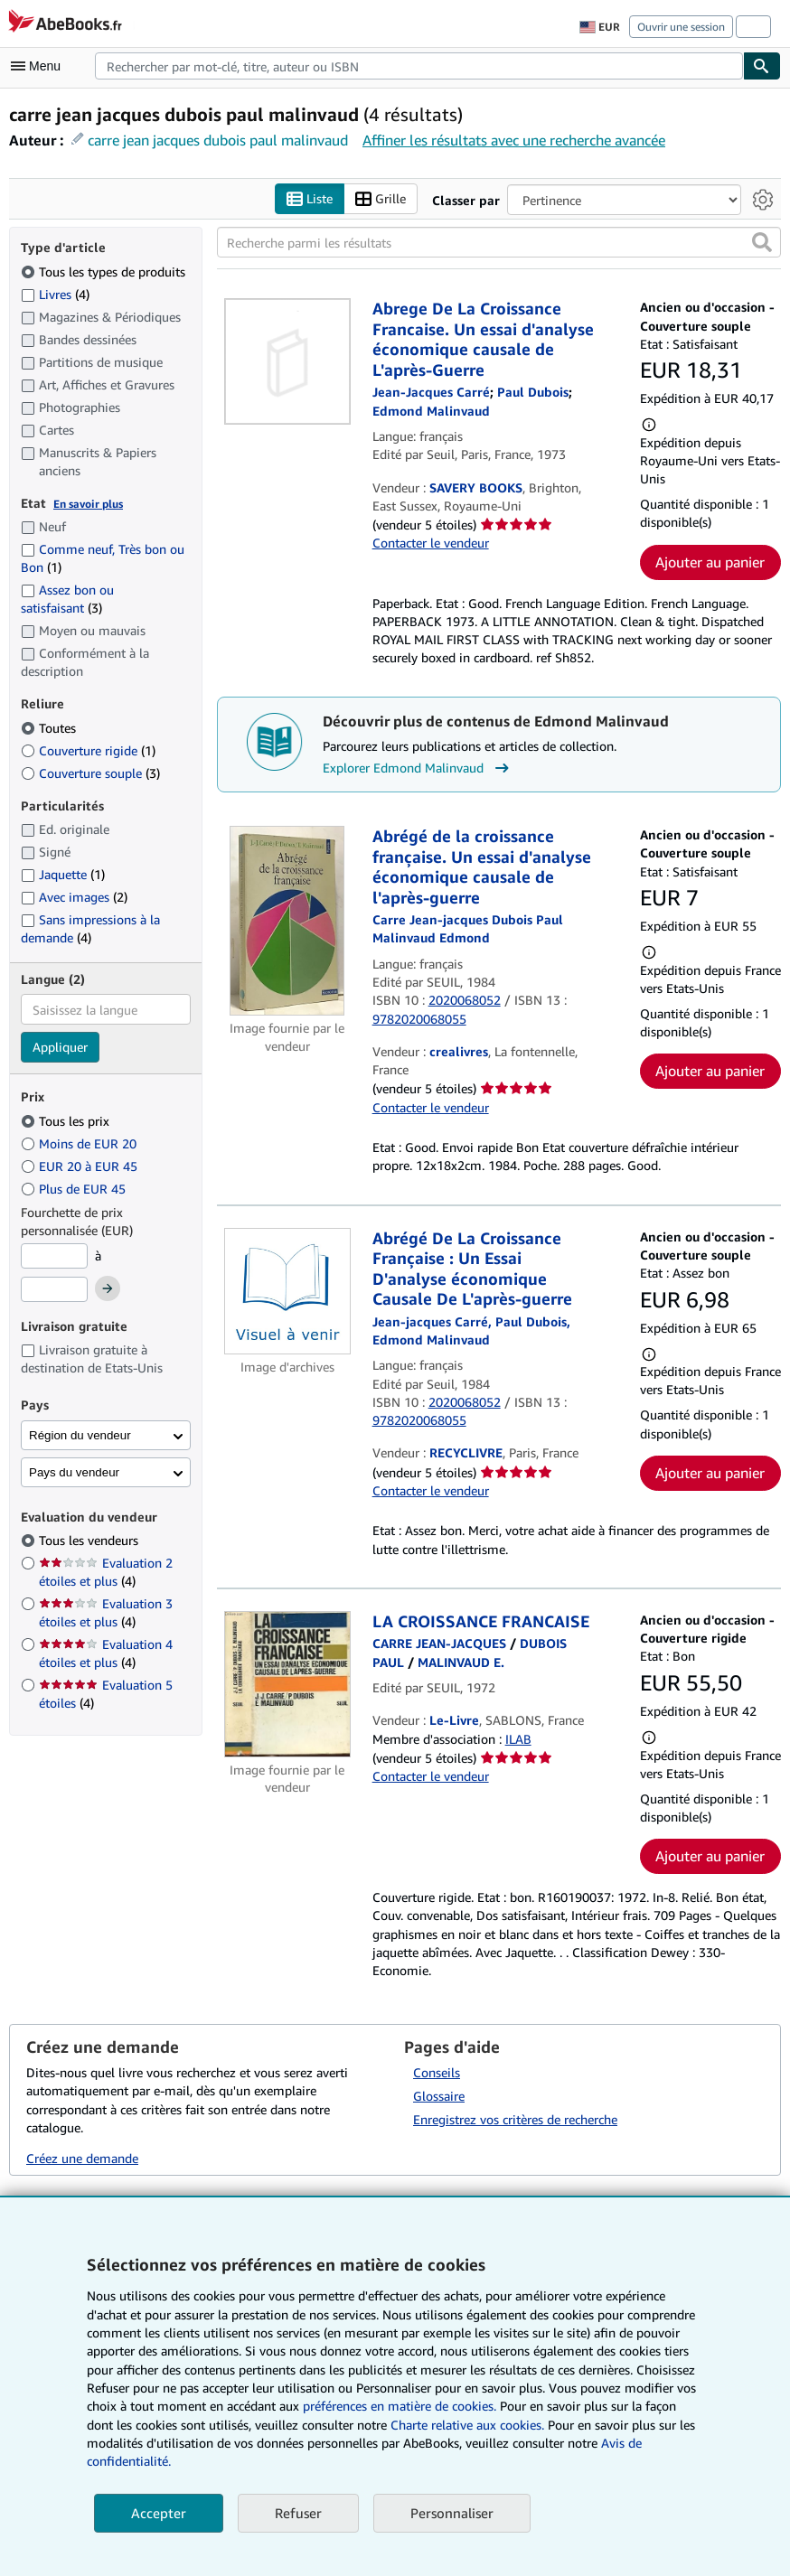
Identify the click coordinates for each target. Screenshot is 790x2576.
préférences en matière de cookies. (399, 2405)
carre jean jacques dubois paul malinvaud (218, 140)
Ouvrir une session (681, 26)
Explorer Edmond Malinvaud (418, 768)
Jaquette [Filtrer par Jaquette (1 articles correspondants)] (63, 874)
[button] (762, 242)
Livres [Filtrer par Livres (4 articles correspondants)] (55, 294)
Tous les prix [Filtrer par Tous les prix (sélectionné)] (67, 1121)
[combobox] (419, 66)
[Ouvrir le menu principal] (40, 66)
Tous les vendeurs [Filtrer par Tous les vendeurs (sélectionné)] (90, 1540)
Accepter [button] (158, 2513)
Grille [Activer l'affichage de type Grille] (380, 199)
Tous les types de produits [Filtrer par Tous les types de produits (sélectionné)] (105, 271)
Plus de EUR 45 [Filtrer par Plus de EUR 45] (75, 1188)
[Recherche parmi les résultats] (499, 242)
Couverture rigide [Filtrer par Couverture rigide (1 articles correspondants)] (88, 750)
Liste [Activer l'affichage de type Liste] (310, 199)
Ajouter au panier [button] (710, 562)
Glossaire (439, 2095)
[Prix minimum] (54, 1256)
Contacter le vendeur (430, 542)
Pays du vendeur (74, 1472)
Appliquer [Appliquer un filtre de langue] (60, 1046)
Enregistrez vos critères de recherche (515, 2119)
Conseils (436, 2072)
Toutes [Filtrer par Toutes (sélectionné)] (50, 727)
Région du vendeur (80, 1435)
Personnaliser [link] (452, 2513)
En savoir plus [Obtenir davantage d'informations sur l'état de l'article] (88, 504)
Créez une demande (82, 2158)
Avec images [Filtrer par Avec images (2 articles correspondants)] (74, 896)
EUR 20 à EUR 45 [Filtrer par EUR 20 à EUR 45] (81, 1166)
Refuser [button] (298, 2513)
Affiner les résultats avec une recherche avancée (513, 140)
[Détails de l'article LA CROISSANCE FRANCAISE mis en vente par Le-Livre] (287, 1684)
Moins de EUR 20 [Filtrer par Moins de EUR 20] (80, 1143)
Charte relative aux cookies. (469, 2424)
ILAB (518, 1739)
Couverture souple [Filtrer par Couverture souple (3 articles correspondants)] (90, 773)
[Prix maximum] (54, 1289)
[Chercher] (762, 66)
